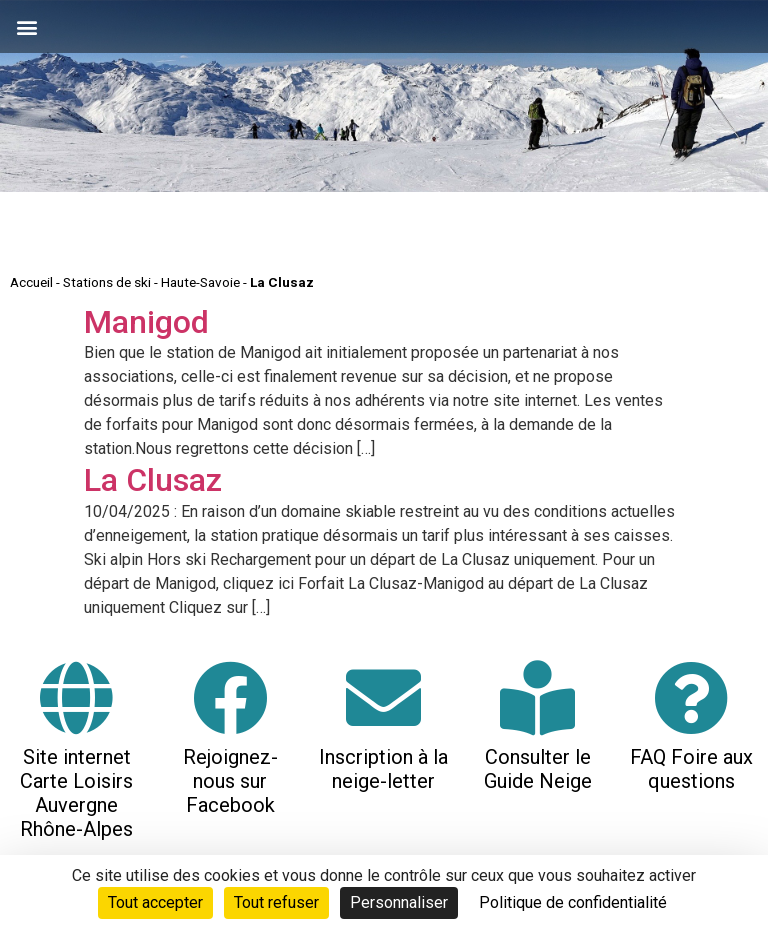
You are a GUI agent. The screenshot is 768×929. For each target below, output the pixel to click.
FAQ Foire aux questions (691, 769)
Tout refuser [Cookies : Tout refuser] (276, 902)
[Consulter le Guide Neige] (537, 697)
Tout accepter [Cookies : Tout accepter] (155, 902)
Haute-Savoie (200, 282)
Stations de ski (107, 282)
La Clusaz (153, 480)
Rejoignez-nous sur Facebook (230, 781)
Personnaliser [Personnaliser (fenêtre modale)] (399, 902)
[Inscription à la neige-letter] (383, 697)
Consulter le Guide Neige (538, 769)
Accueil (31, 282)
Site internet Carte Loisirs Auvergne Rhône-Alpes (76, 793)
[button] (26, 26)
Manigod (146, 322)
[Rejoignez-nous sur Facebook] (230, 697)
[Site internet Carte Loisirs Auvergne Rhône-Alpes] (76, 697)
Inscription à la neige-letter (383, 769)
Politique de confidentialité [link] (573, 902)
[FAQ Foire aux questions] (691, 697)
